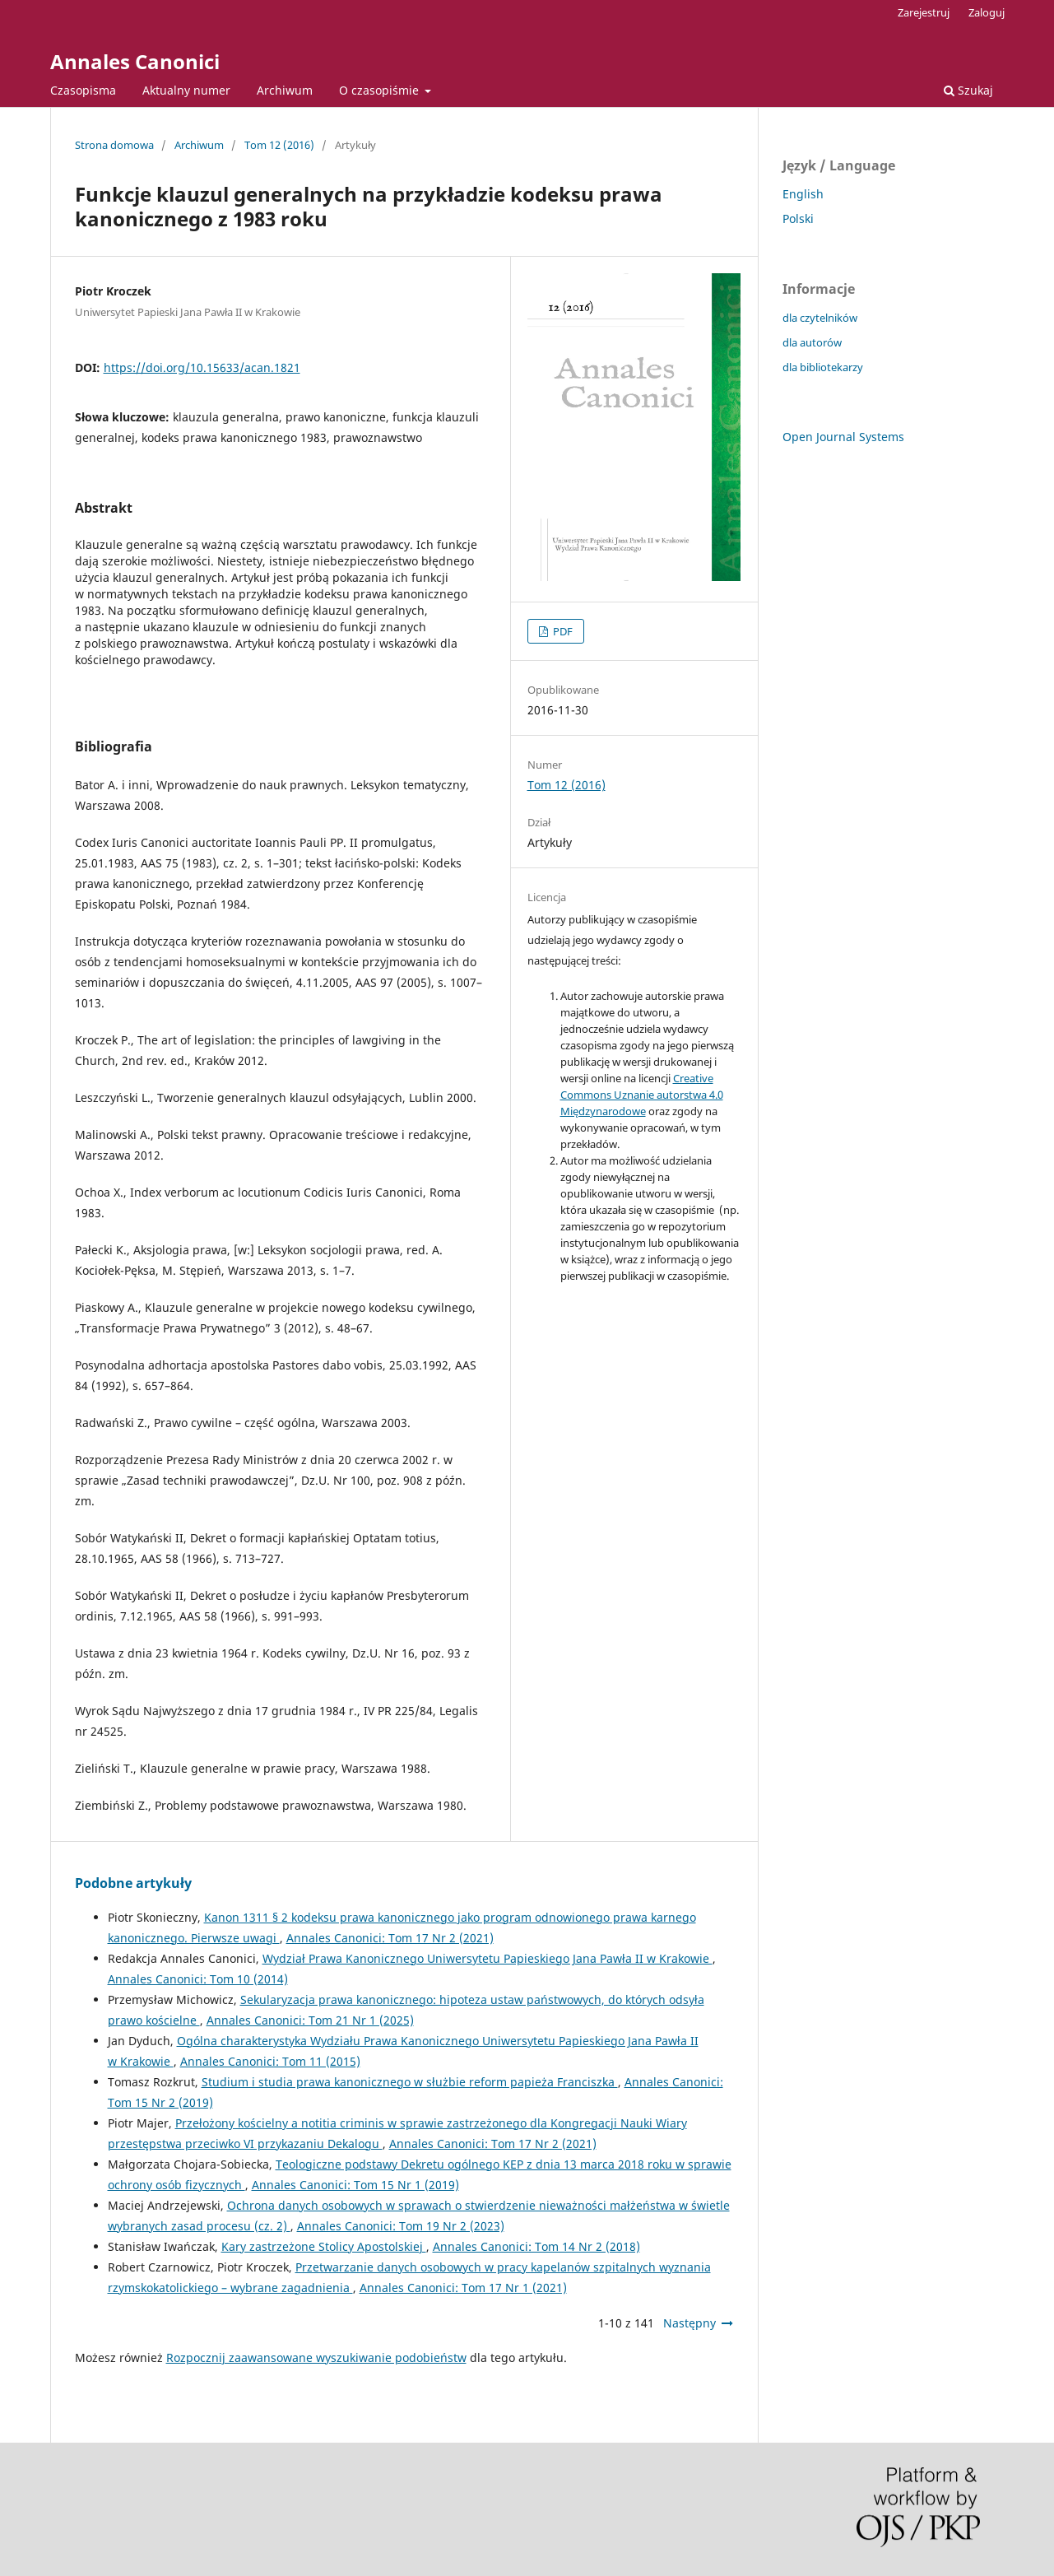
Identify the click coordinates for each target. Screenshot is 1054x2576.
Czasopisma (83, 90)
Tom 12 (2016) (279, 144)
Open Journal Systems (843, 436)
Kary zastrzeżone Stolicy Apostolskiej (323, 2246)
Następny (689, 2323)
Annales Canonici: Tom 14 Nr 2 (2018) (536, 2246)
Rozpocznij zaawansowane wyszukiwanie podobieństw (316, 2357)
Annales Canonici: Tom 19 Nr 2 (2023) (400, 2226)
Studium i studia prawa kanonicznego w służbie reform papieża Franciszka (410, 2082)
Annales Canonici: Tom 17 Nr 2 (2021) (390, 1938)
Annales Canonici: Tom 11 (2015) (270, 2061)
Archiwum (285, 90)
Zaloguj (986, 12)
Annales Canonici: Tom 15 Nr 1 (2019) (355, 2184)
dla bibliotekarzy (822, 367)
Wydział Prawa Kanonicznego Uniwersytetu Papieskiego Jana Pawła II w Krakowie (487, 1958)
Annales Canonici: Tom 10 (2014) (198, 1979)
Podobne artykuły (133, 1883)
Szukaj (968, 90)
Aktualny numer (186, 90)
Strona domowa (114, 144)
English (803, 194)
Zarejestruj (924, 12)
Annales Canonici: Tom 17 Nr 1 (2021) (463, 2287)
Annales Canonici (135, 61)
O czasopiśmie (380, 90)
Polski (798, 218)
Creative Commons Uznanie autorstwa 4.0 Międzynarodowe (641, 1094)
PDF (561, 631)
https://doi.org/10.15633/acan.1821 (202, 367)
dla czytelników (819, 317)
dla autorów (812, 342)
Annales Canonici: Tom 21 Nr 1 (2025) (310, 2020)
